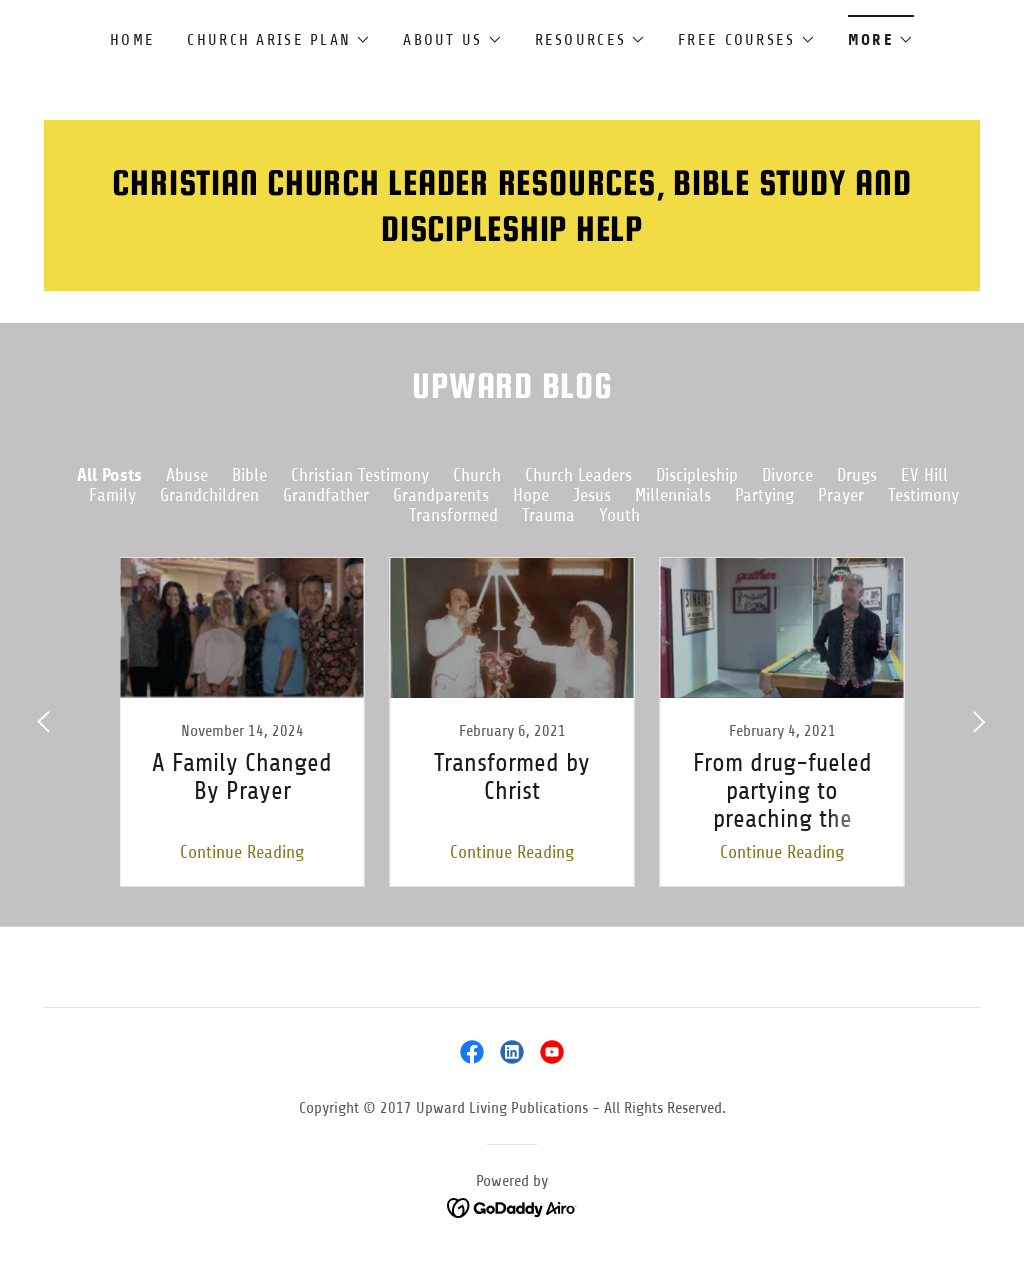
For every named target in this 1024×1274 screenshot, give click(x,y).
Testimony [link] (923, 495)
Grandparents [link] (441, 495)
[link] (242, 722)
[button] (279, 40)
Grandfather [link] (326, 495)
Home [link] (132, 40)
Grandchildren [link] (209, 495)
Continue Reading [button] (242, 852)
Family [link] (112, 495)
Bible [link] (249, 475)
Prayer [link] (841, 495)
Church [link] (477, 475)
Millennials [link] (673, 495)
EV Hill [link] (924, 475)
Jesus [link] (592, 495)
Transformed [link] (453, 515)
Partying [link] (764, 495)
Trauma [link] (548, 515)
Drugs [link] (857, 475)
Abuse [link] (187, 475)
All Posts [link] (109, 475)
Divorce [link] (787, 475)
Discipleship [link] (697, 475)
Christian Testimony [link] (360, 475)
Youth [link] (619, 515)
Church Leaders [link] (578, 475)
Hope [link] (531, 495)
